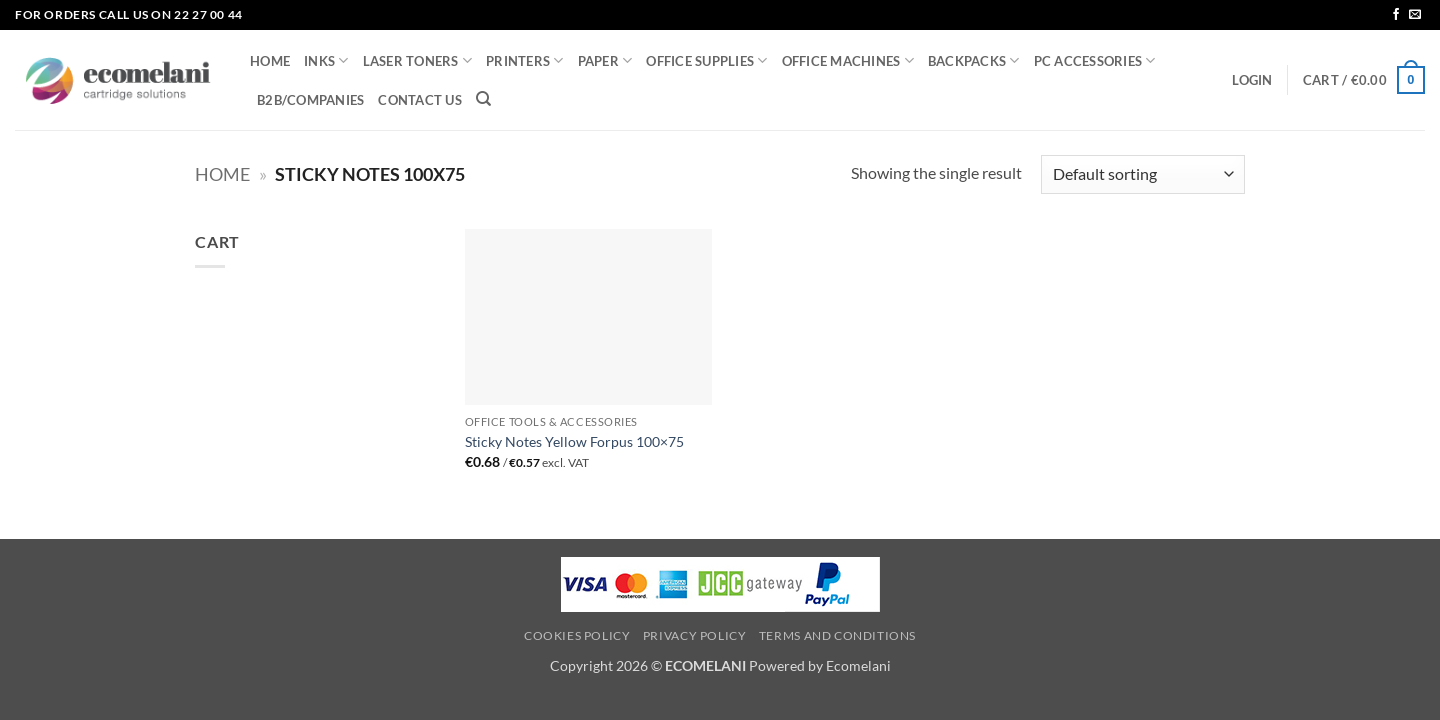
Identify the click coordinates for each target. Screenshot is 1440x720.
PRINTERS (525, 60)
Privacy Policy (695, 635)
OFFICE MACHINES (848, 60)
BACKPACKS (974, 60)
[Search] (483, 99)
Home (222, 174)
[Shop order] (1143, 174)
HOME (270, 61)
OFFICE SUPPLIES (706, 60)
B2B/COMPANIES (310, 100)
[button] (1252, 80)
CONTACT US (420, 100)
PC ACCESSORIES (1095, 60)
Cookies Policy (577, 635)
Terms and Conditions (837, 635)
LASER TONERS (418, 60)
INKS (326, 60)
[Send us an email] (1415, 15)
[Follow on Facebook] (1396, 15)
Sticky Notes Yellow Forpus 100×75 (574, 441)
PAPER (605, 60)
